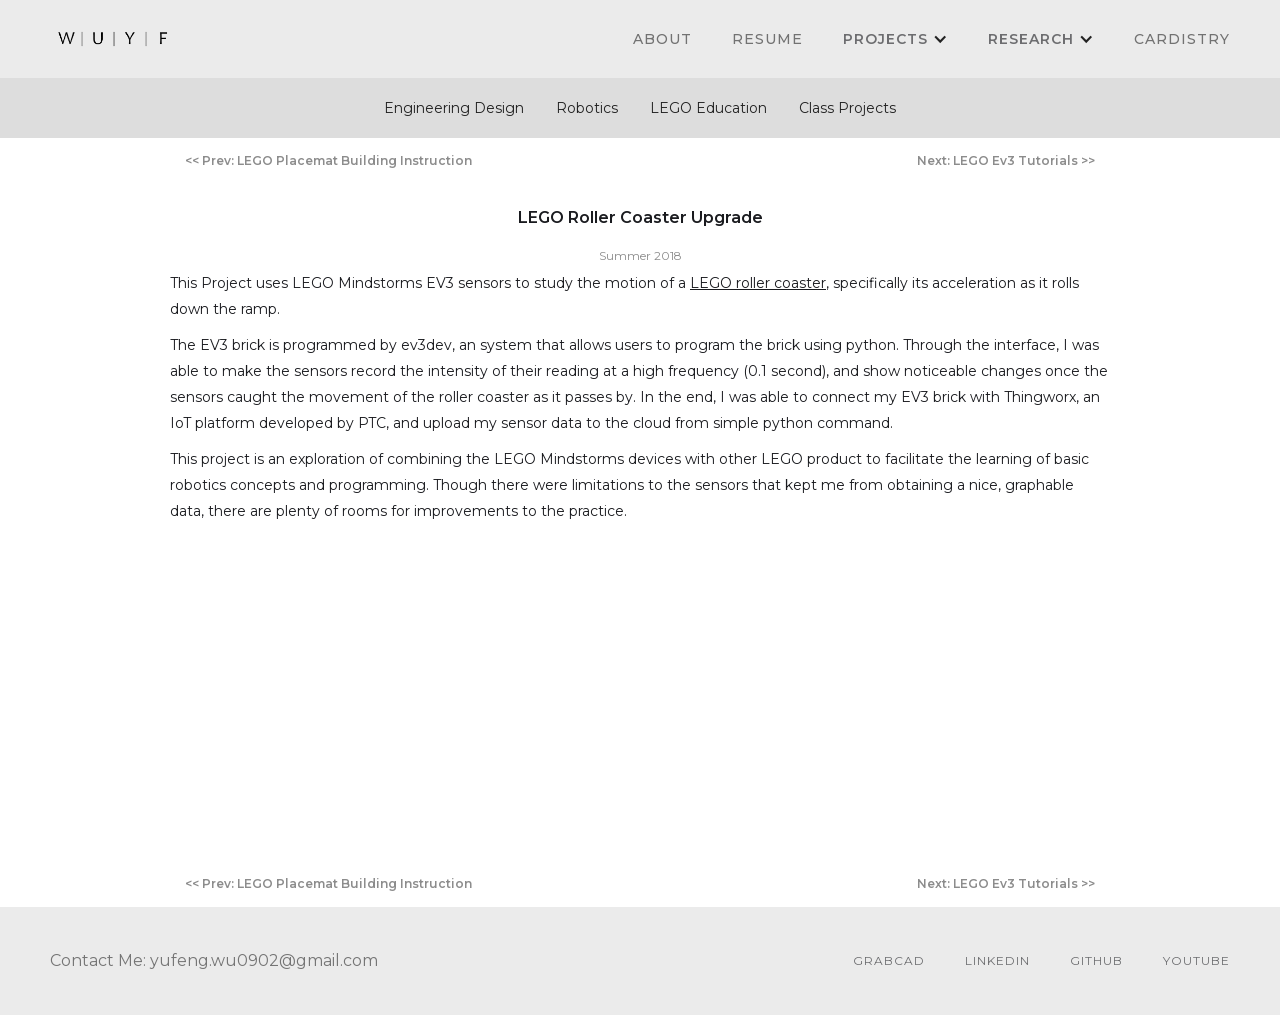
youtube (1196, 960)
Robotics (587, 108)
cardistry (1182, 39)
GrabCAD (889, 960)
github (1096, 960)
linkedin (997, 960)
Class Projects (847, 108)
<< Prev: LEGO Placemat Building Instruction (328, 160)
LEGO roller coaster (758, 283)
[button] (895, 39)
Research (1031, 39)
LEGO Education (708, 108)
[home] (114, 39)
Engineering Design (454, 108)
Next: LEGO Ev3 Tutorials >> (1006, 160)
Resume (767, 39)
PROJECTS (885, 39)
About (662, 39)
